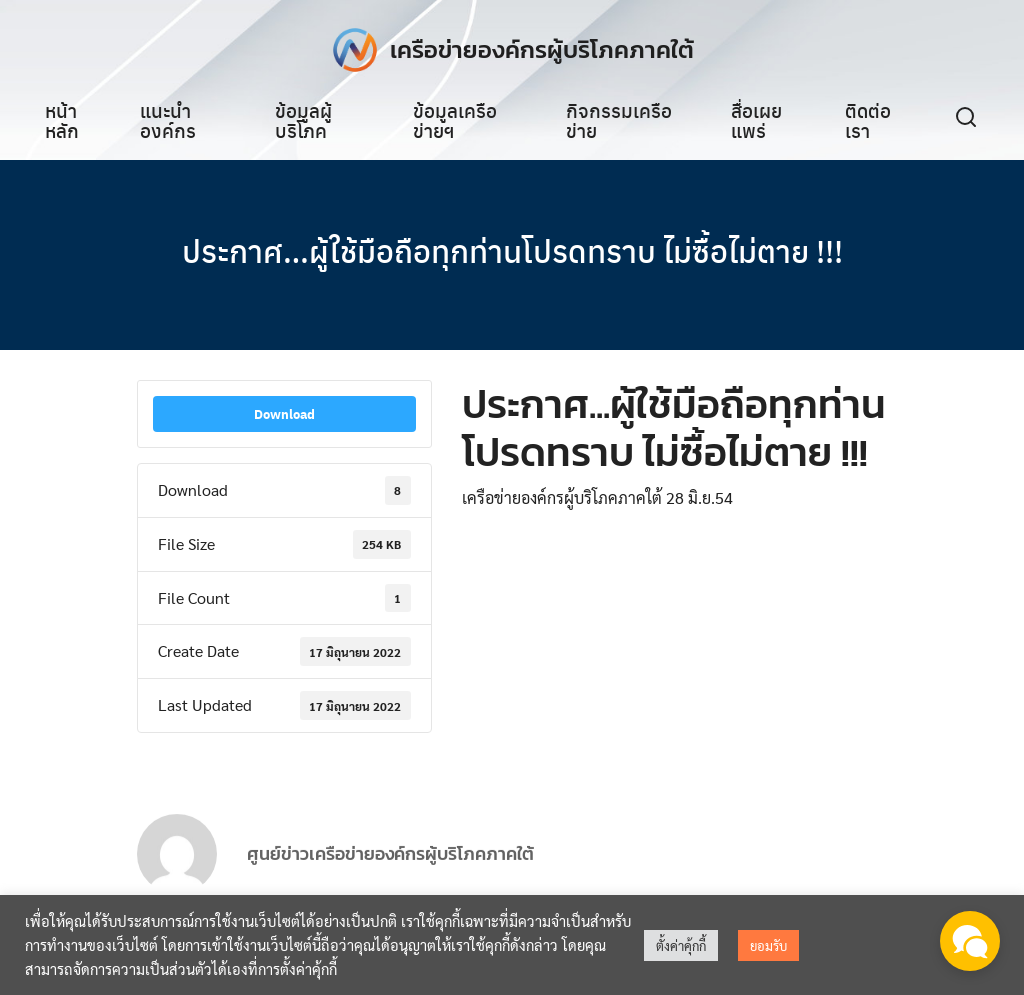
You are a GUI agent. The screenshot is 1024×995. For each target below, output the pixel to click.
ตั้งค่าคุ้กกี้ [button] (681, 945)
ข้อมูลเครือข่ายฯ (455, 119)
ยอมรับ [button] (768, 945)
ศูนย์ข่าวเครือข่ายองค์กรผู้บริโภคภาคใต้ (390, 865)
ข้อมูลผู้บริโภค (303, 119)
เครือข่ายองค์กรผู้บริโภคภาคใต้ (542, 49)
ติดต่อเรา (868, 119)
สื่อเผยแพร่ (756, 119)
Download (284, 415)
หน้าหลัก (62, 119)
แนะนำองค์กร (168, 119)
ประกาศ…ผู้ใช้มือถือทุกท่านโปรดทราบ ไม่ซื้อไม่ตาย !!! (512, 250)
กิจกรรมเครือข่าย (619, 119)
